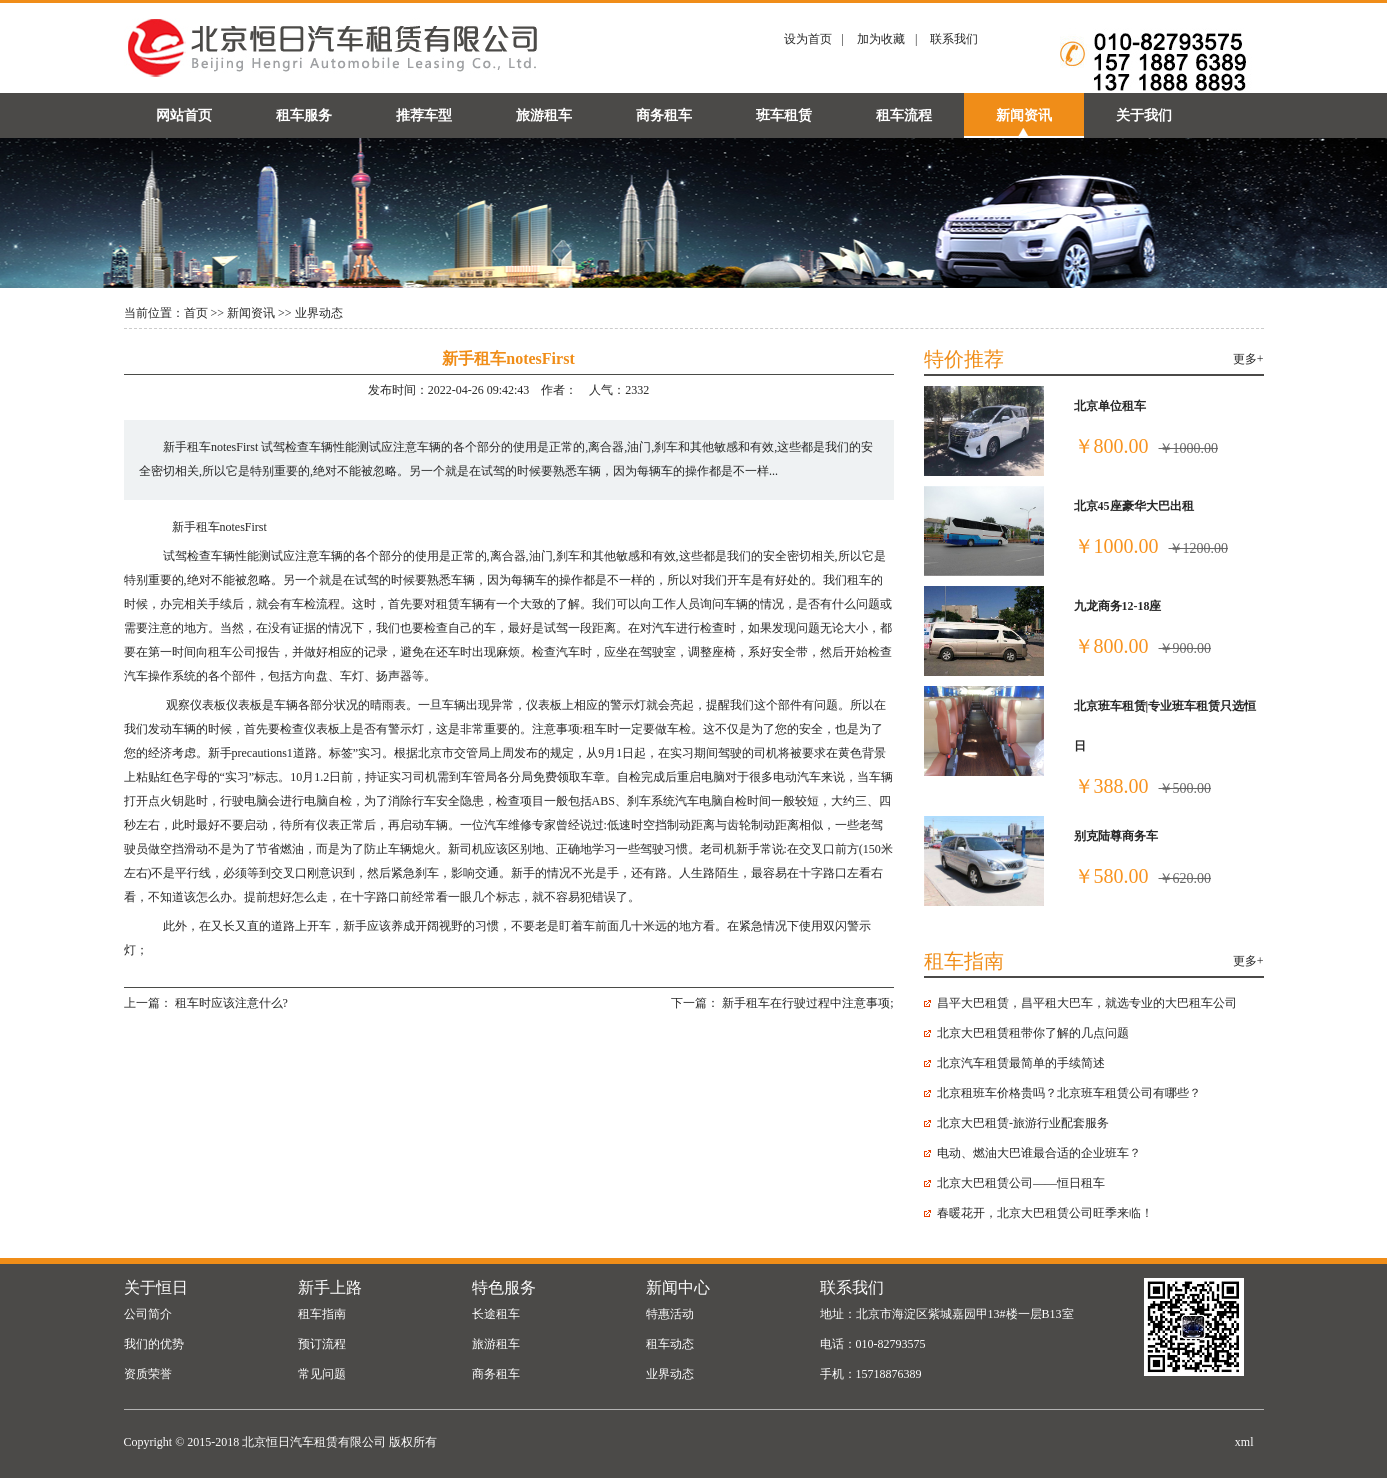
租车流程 (904, 115)
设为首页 (808, 39)
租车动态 (670, 1344)
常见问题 (322, 1374)
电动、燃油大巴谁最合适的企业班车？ (1039, 1153)
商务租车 (664, 115)
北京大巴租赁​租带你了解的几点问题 (1033, 1033)
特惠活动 (670, 1314)
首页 (196, 313)
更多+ (1248, 359)
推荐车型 (424, 115)
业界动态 (319, 313)
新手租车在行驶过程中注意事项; (807, 1003)
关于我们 (1144, 115)
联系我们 (954, 39)
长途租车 (496, 1314)
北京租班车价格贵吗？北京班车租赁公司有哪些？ (1069, 1093)
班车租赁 (784, 115)
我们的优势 (154, 1344)
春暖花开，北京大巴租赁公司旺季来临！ (1045, 1213)
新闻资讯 (1024, 115)
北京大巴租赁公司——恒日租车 (1021, 1183)
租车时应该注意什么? (231, 1003)
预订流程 (322, 1344)
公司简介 (148, 1314)
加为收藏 (881, 39)
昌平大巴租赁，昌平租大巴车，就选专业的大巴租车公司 (1087, 1003)
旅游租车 (544, 115)
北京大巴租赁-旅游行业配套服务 (1023, 1123)
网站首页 (184, 115)
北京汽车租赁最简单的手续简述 (1021, 1063)
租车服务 (304, 115)
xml (1244, 1442)
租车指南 (322, 1314)
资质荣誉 (148, 1374)
